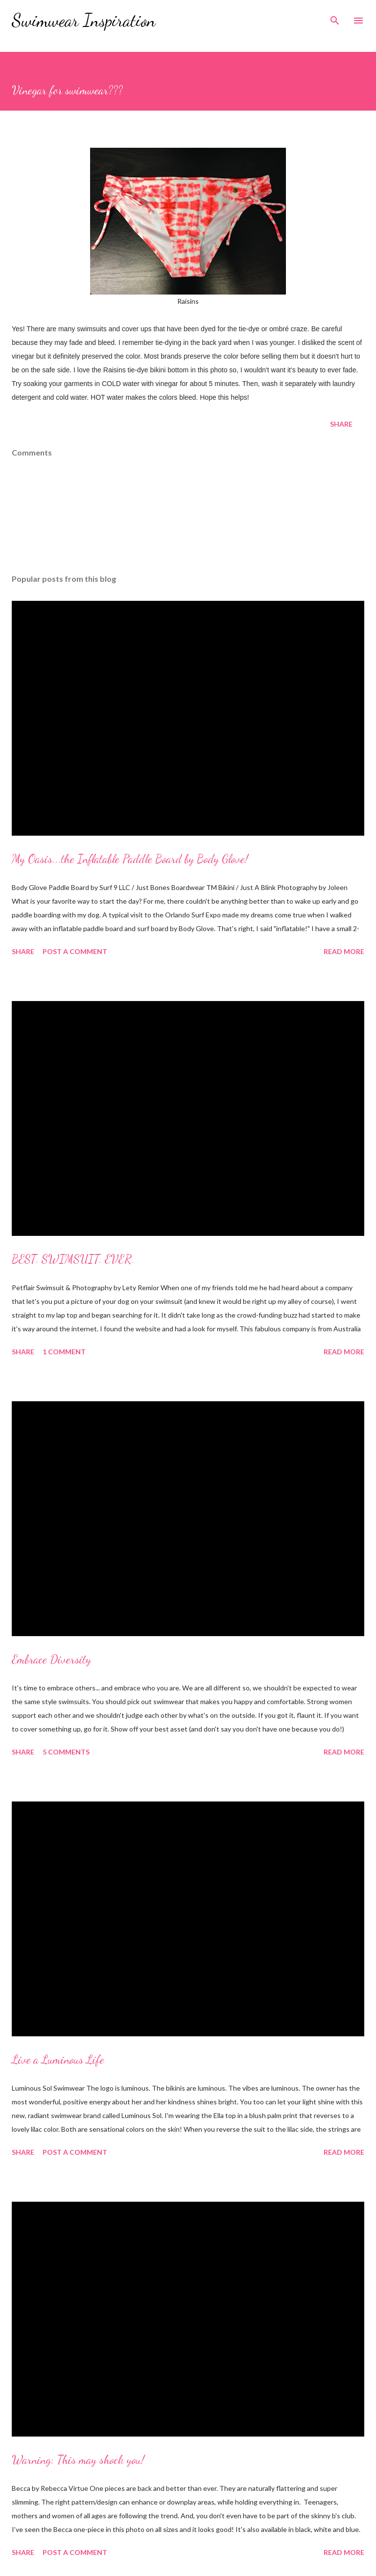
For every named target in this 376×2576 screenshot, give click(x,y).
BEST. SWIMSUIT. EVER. (73, 1259)
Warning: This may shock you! (78, 2460)
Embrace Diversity (51, 1659)
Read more (344, 951)
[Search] (335, 17)
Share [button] (341, 424)
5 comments (66, 1752)
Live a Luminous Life (58, 2059)
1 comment (64, 1351)
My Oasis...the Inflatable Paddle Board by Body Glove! (130, 859)
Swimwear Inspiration (84, 20)
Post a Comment (75, 951)
